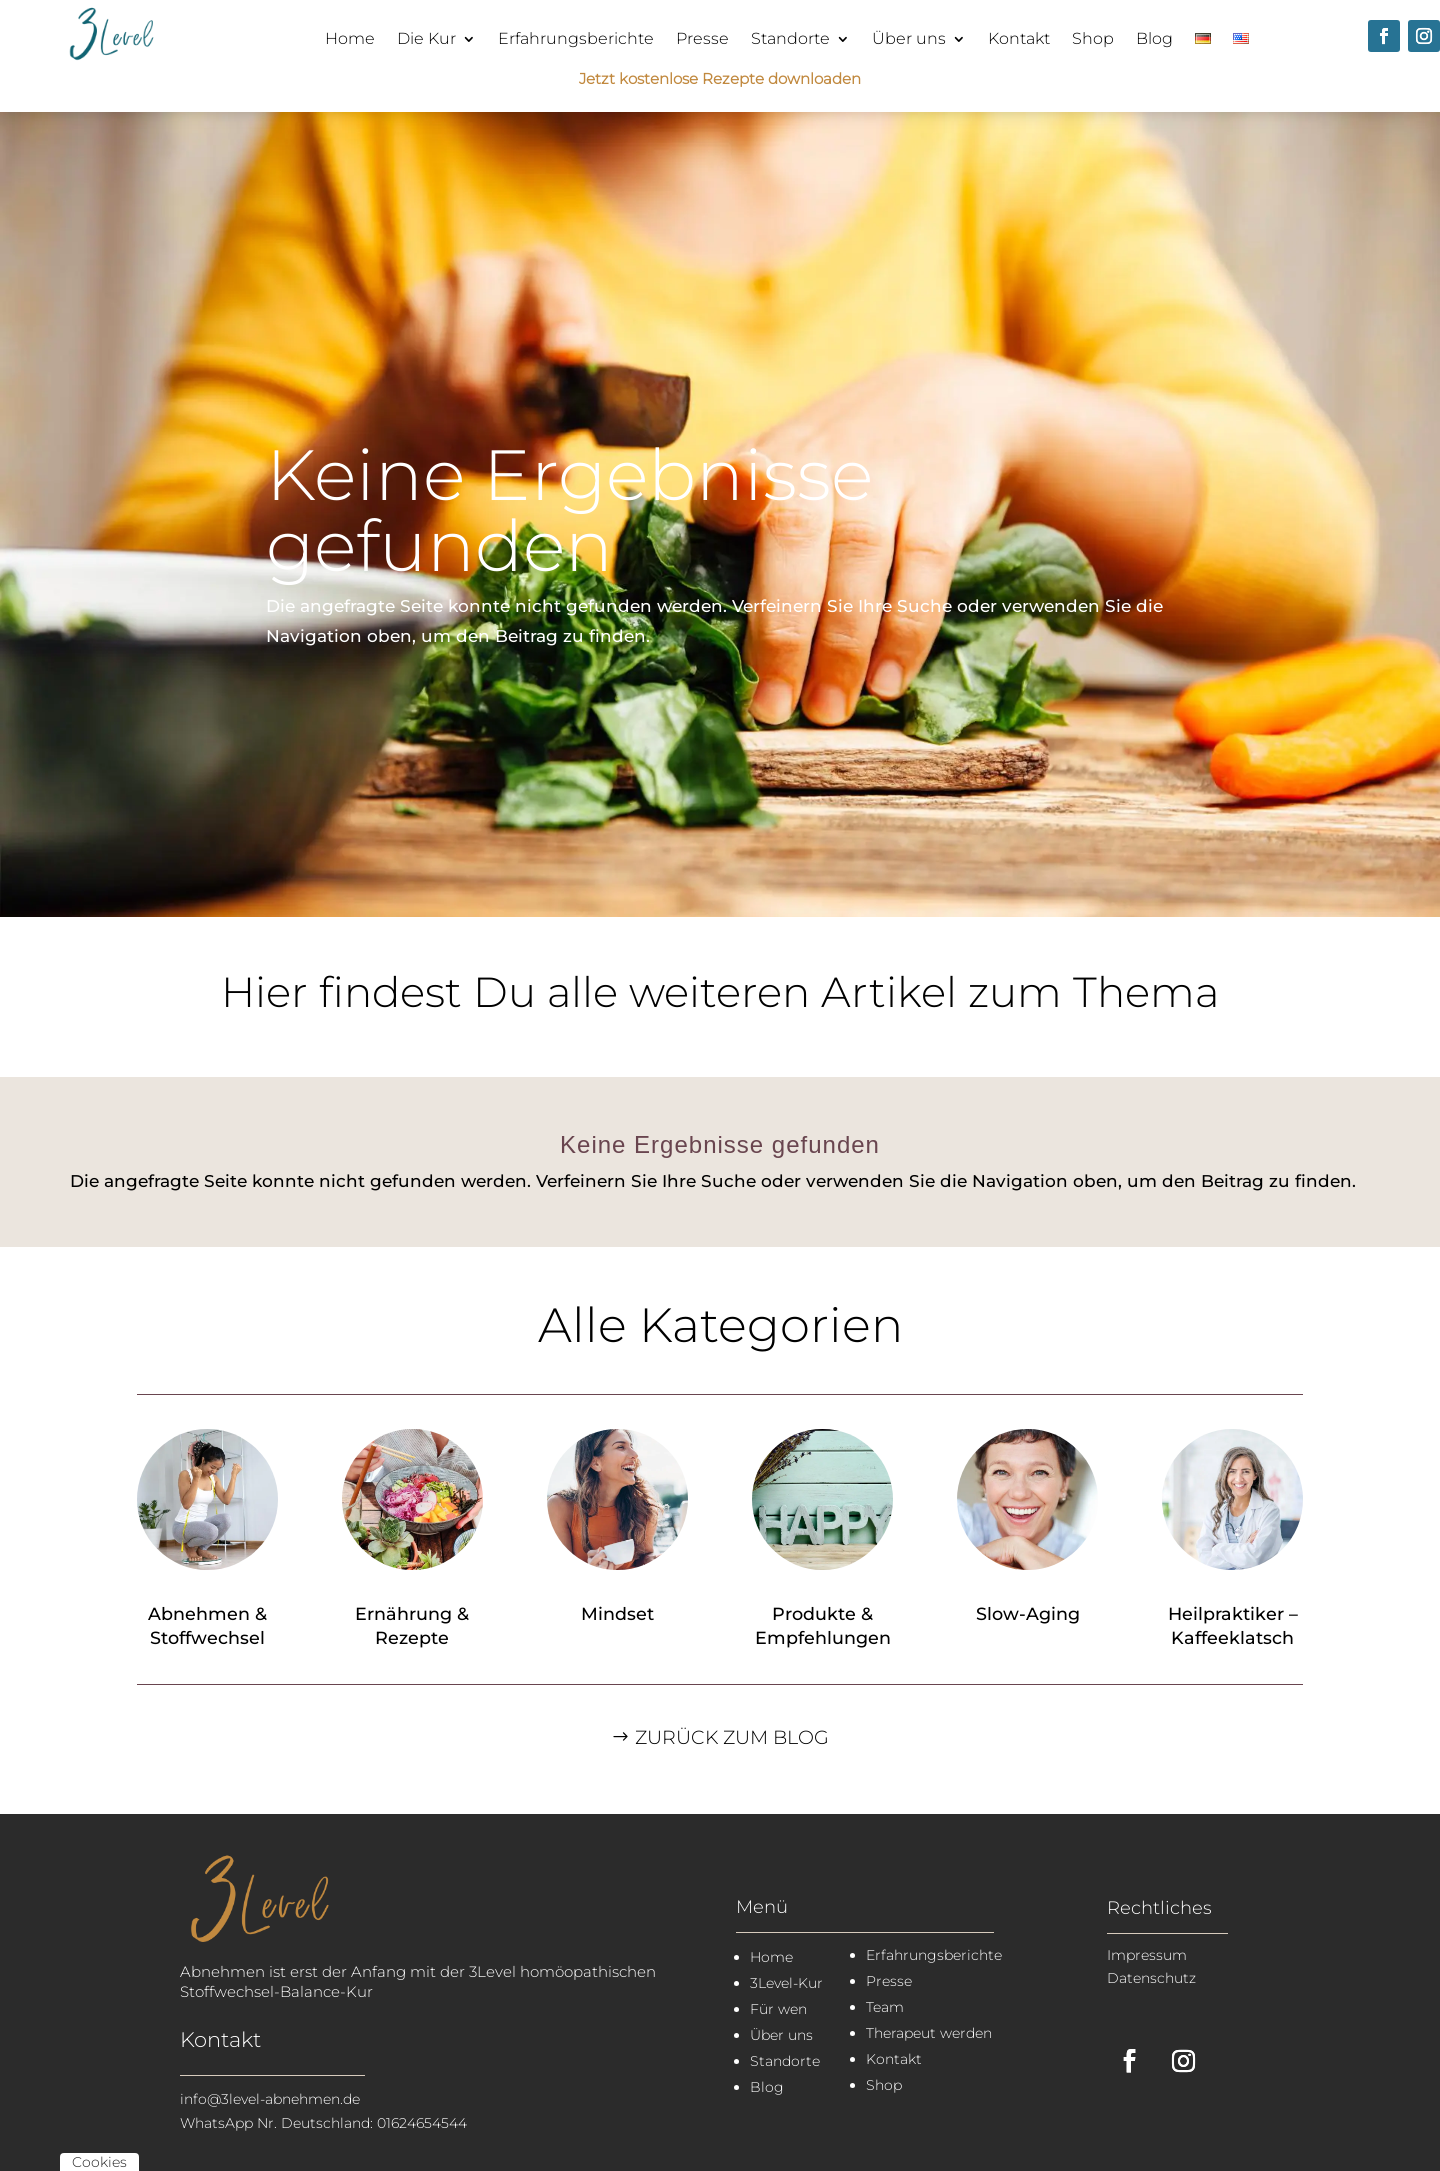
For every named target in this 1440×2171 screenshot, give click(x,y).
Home (350, 38)
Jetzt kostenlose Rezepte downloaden (720, 78)
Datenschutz (1151, 1978)
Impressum (1147, 1955)
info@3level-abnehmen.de (270, 2099)
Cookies (99, 2162)
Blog (1154, 38)
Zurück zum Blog (732, 1737)
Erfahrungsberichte (576, 38)
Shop (1093, 38)
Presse (702, 38)
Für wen (778, 2009)
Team (885, 2007)
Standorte (790, 38)
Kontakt (1019, 38)
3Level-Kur (786, 1983)
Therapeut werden (929, 2033)
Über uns (909, 38)
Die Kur (426, 38)
